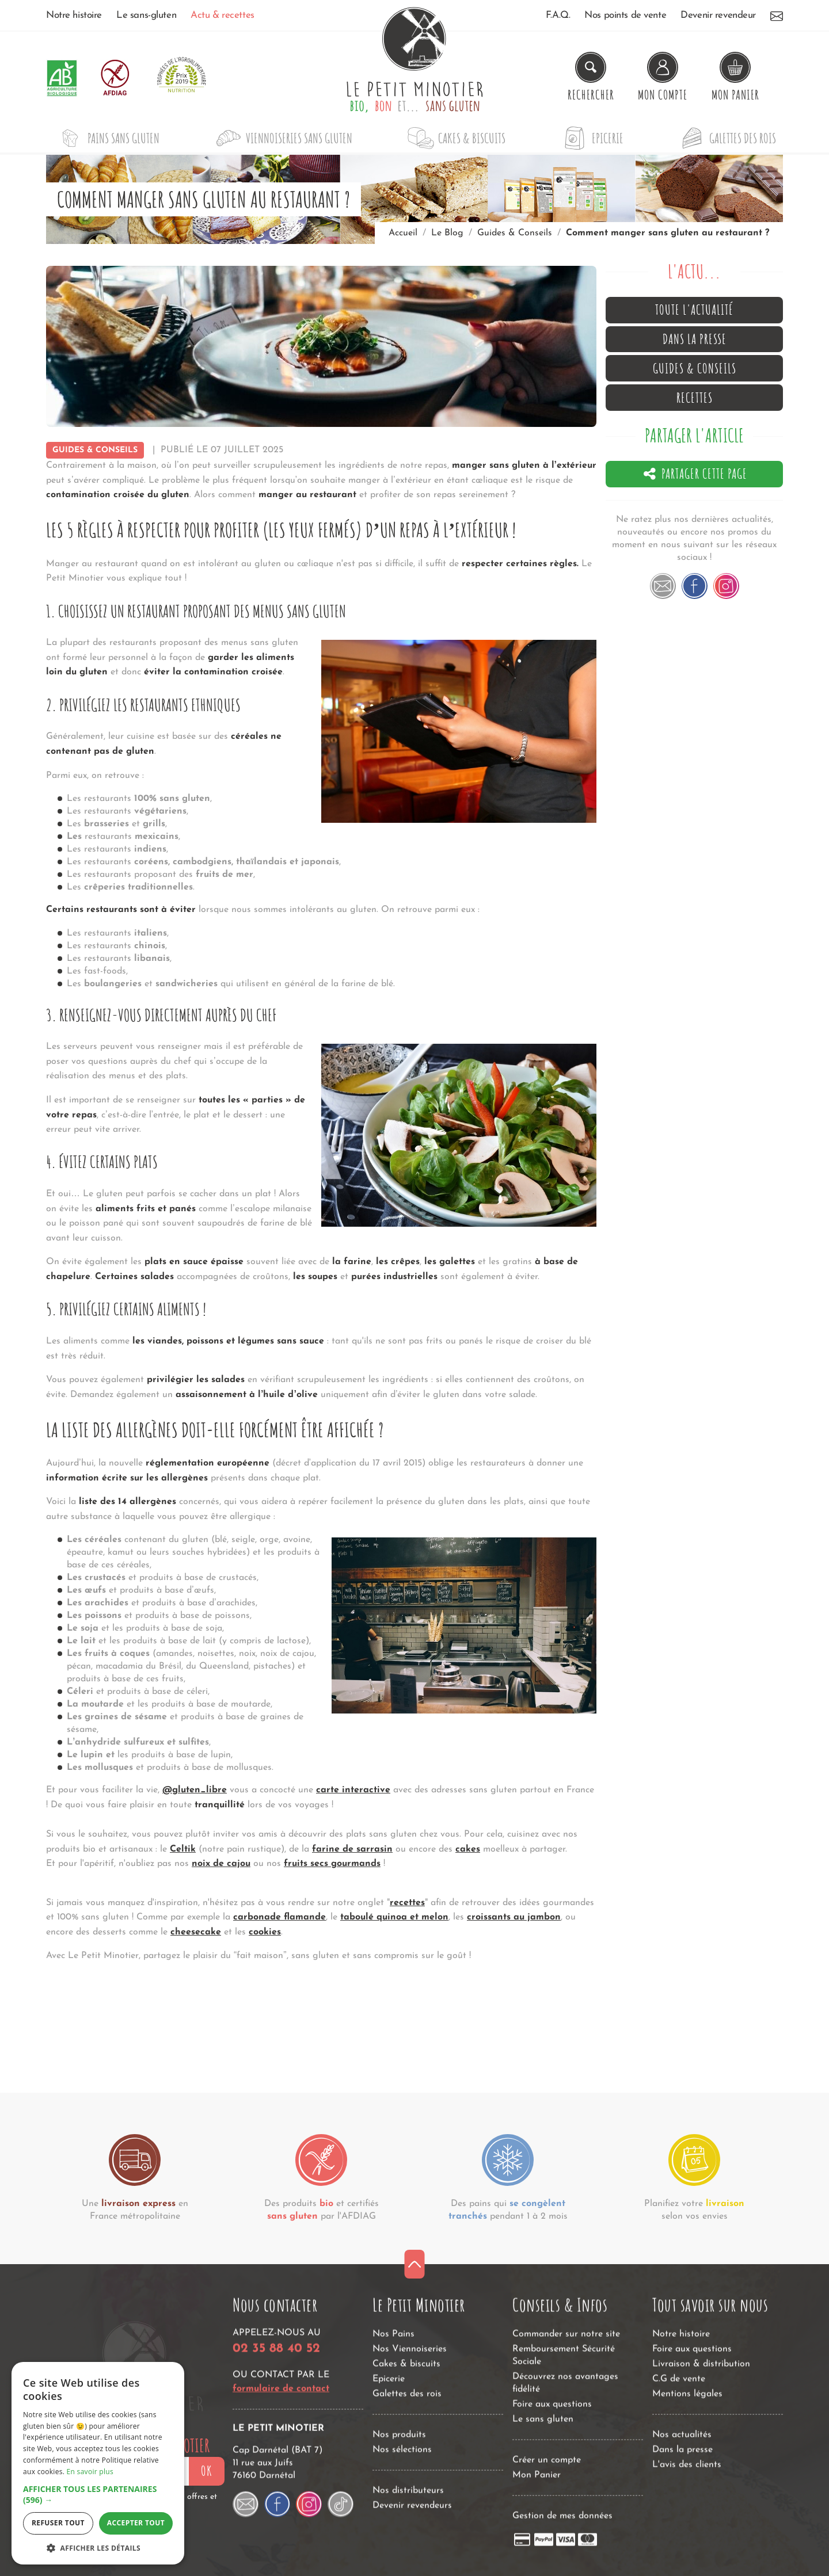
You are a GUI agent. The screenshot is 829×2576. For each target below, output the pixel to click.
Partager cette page (694, 473)
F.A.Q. (558, 15)
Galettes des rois (725, 138)
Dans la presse (695, 339)
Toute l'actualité (694, 309)
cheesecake (195, 1932)
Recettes (694, 397)
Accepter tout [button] (136, 2523)
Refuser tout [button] (58, 2523)
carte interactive (353, 1790)
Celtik (183, 1849)
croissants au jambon (514, 1917)
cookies (265, 1932)
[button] (98, 2494)
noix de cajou (221, 1863)
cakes (467, 1849)
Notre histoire (74, 15)
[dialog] (98, 2463)
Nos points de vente (625, 15)
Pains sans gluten (106, 138)
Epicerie (590, 138)
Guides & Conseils (95, 450)
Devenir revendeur (718, 15)
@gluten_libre (194, 1790)
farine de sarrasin (352, 1849)
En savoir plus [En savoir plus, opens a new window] (90, 2471)
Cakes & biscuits (454, 138)
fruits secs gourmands (332, 1863)
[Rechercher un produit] (591, 78)
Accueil (403, 233)
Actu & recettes (222, 15)
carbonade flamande (279, 1917)
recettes (407, 1902)
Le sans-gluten (146, 15)
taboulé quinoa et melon (394, 1917)
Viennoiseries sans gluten (281, 138)
